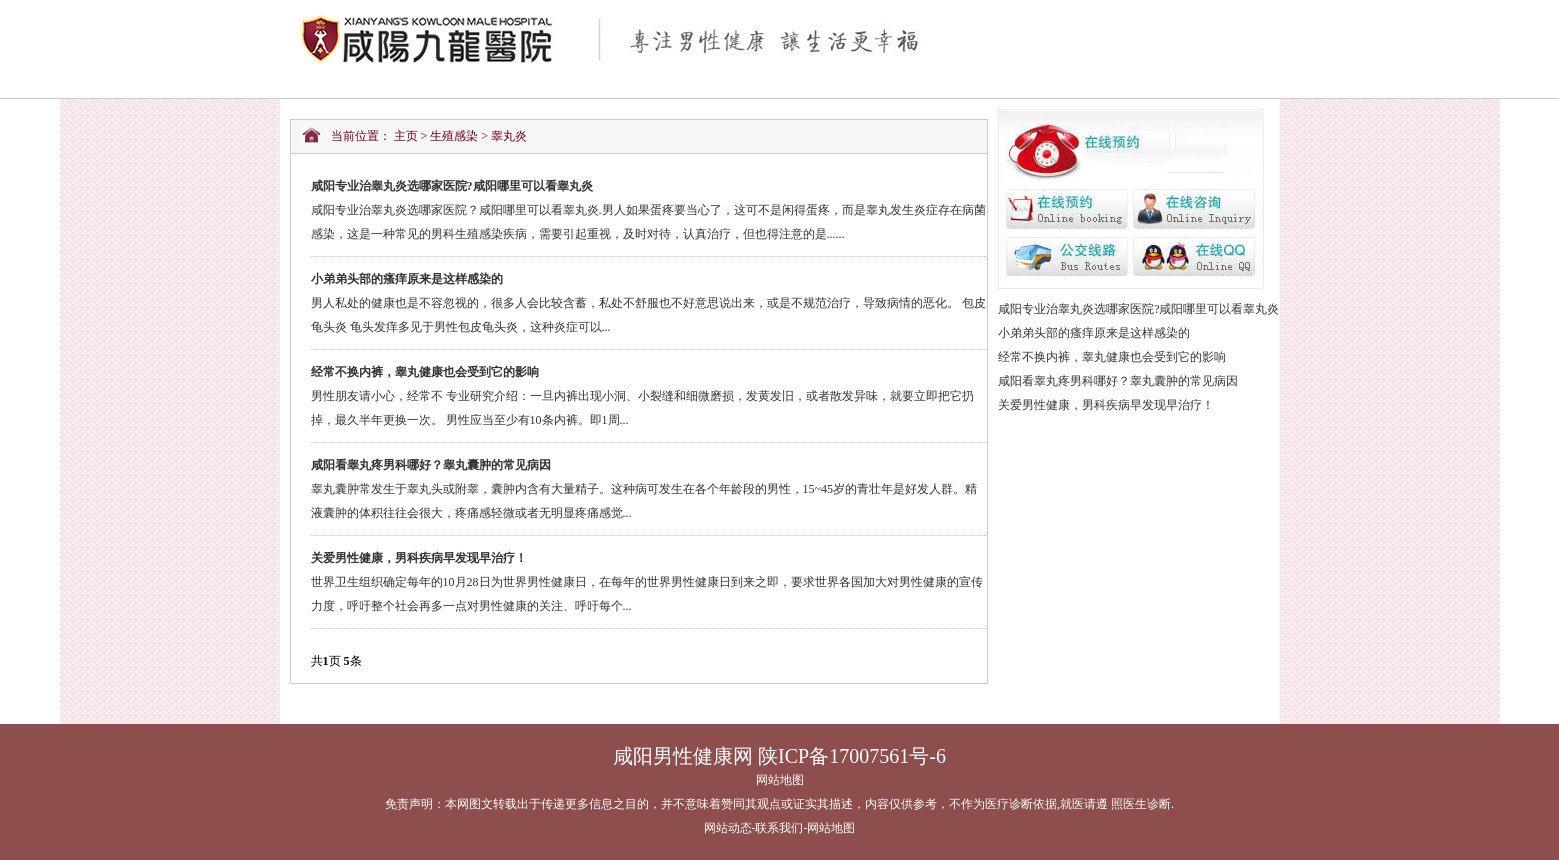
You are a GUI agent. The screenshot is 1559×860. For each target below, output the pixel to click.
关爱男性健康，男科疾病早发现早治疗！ (1106, 405)
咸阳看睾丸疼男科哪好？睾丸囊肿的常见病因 (1118, 381)
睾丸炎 (509, 136)
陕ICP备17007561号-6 (852, 756)
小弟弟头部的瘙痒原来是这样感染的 (1094, 333)
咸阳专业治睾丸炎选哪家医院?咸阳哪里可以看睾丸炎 (1138, 309)
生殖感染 (454, 136)
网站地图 (780, 780)
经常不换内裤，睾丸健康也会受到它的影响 (1112, 357)
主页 (406, 136)
